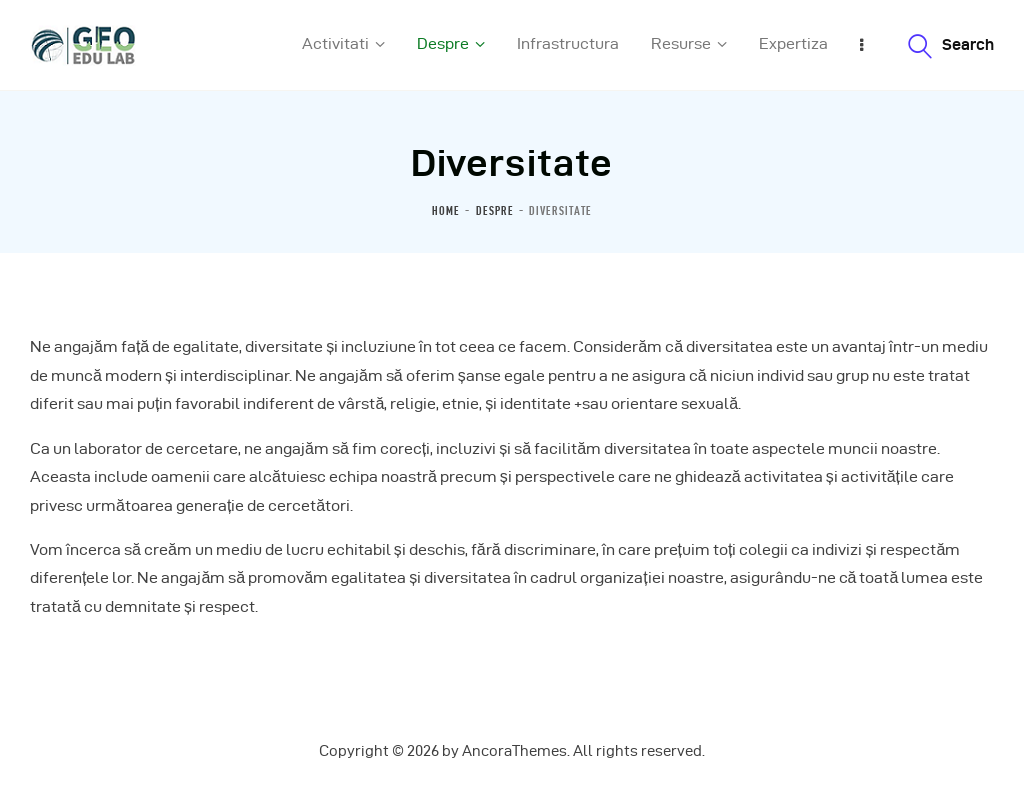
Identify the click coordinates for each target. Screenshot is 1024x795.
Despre (495, 211)
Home (446, 211)
